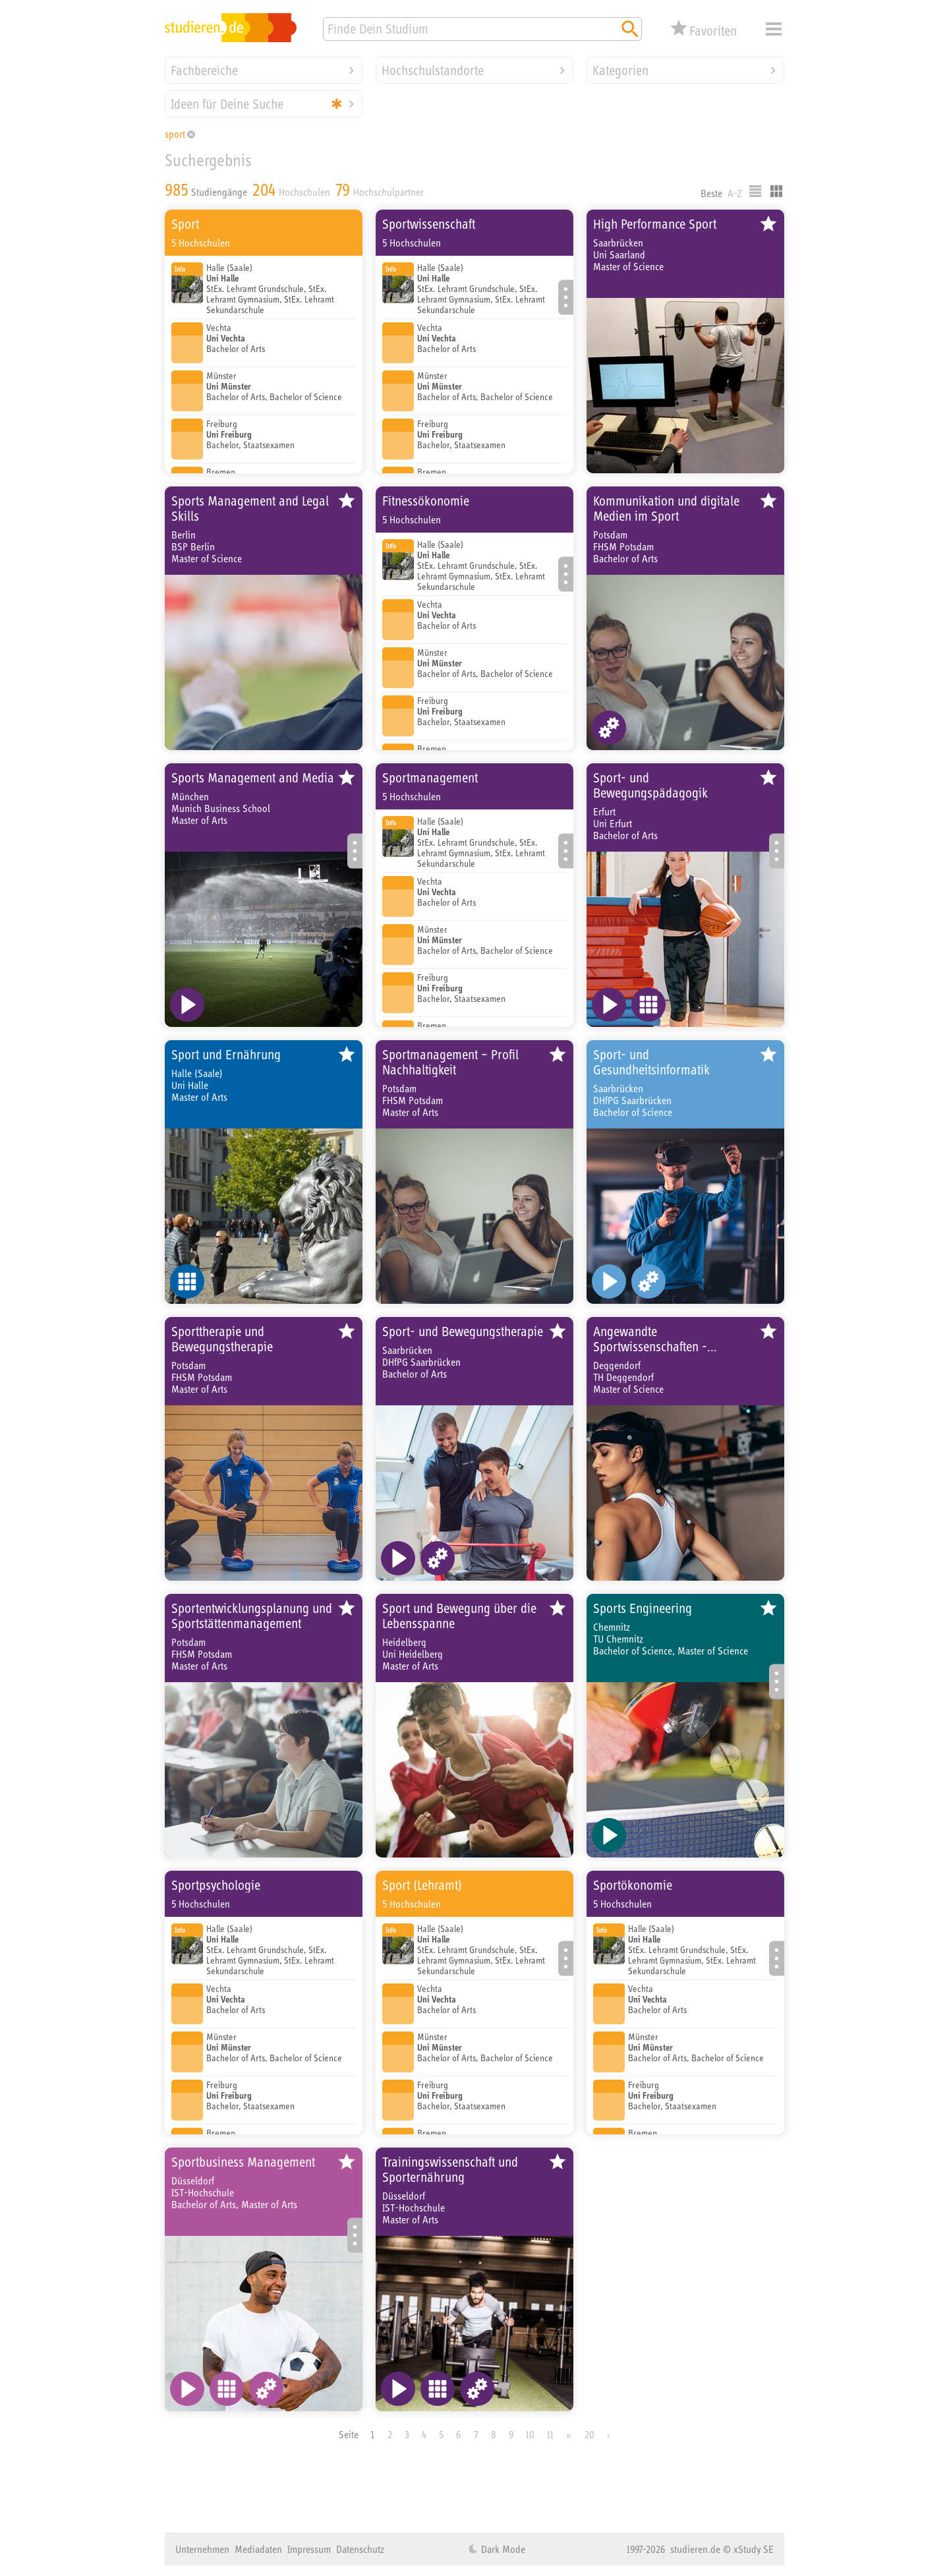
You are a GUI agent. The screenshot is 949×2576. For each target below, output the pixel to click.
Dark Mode (501, 2549)
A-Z (735, 193)
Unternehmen (202, 2549)
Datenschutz (360, 2549)
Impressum (309, 2549)
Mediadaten (258, 2549)
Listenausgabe (755, 191)
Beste (711, 193)
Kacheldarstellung (776, 191)
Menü (773, 29)
